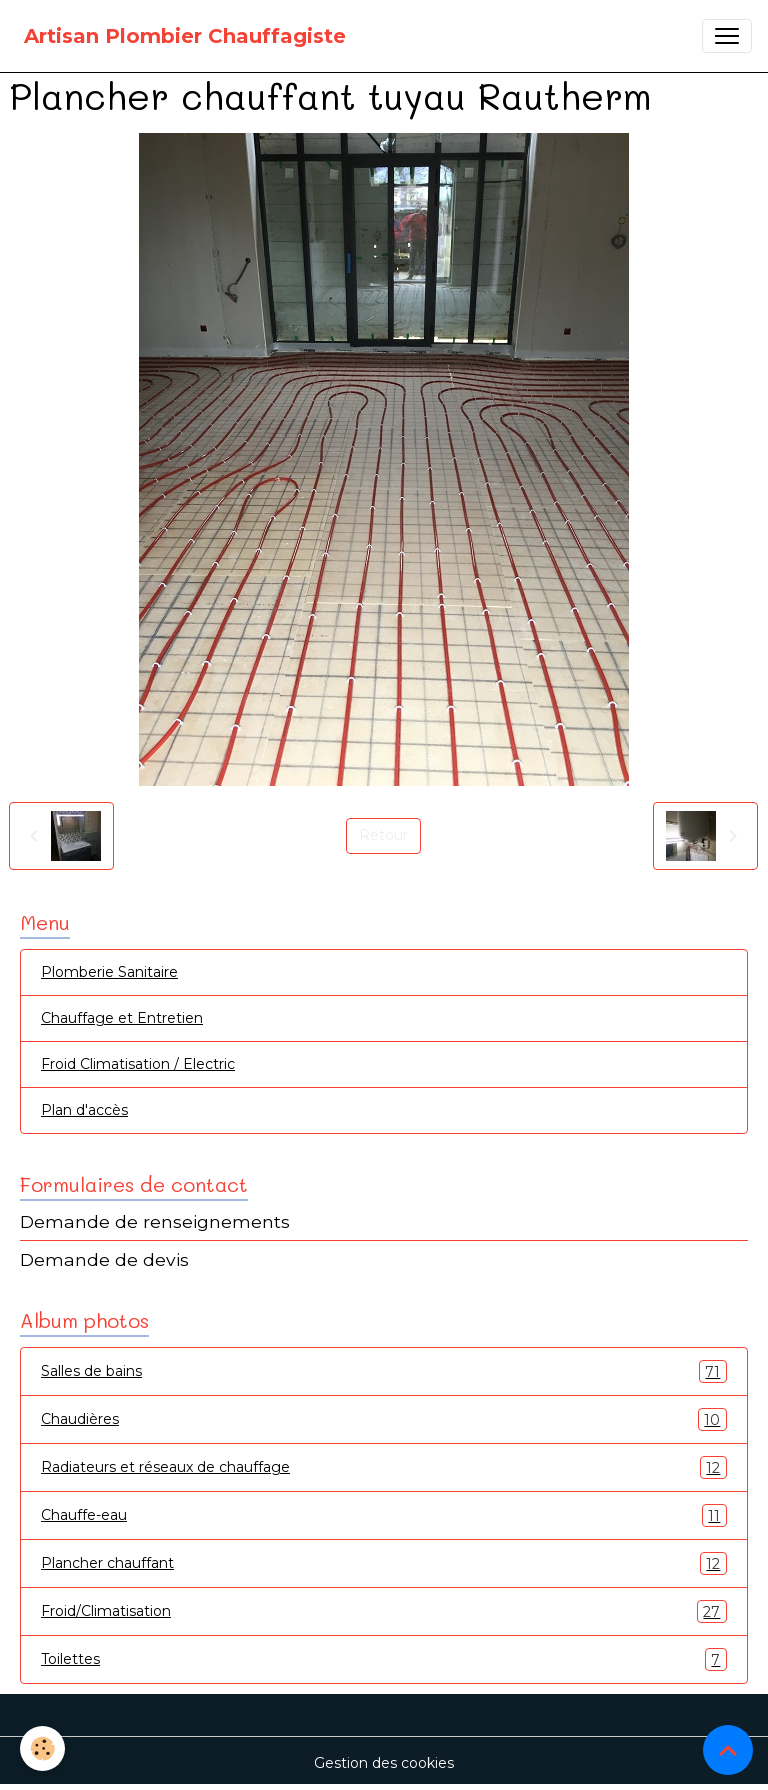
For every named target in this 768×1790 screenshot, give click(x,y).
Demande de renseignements (155, 1221)
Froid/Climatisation (384, 1611)
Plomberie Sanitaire (109, 972)
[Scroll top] (728, 1750)
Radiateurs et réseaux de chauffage (384, 1467)
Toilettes (384, 1659)
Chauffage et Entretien (122, 1018)
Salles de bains (384, 1371)
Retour (383, 835)
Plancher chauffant (384, 1563)
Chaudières (384, 1419)
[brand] (185, 36)
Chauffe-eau (384, 1515)
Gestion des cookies (384, 1763)
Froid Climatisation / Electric (138, 1064)
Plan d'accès (84, 1110)
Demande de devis (104, 1259)
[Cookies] (42, 1748)
